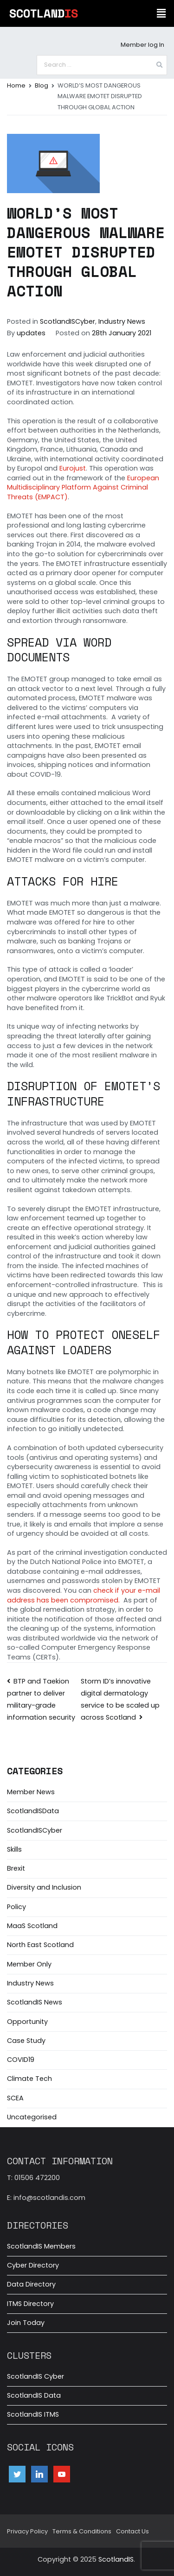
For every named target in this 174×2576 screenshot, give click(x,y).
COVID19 (20, 2059)
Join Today (26, 2322)
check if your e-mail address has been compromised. (83, 1595)
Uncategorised (32, 2117)
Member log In (142, 44)
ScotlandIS (116, 2559)
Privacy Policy (27, 2531)
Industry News (121, 321)
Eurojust (72, 468)
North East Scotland (40, 1944)
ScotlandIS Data (34, 2395)
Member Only (29, 1964)
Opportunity (27, 2021)
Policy (16, 1906)
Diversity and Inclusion (44, 1887)
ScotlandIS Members (41, 2246)
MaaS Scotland (32, 1925)
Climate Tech (29, 2078)
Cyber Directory (33, 2265)
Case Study (26, 2040)
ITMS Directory (30, 2303)
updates (31, 333)
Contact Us (132, 2531)
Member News (31, 1792)
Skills (14, 1849)
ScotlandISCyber (67, 321)
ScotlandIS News (34, 2002)
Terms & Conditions (81, 2531)
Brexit (16, 1868)
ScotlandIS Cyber (35, 2376)
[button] (161, 13)
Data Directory (31, 2284)
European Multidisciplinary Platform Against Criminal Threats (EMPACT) (83, 487)
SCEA (15, 2098)
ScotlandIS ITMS (33, 2414)
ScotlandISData (33, 1811)
